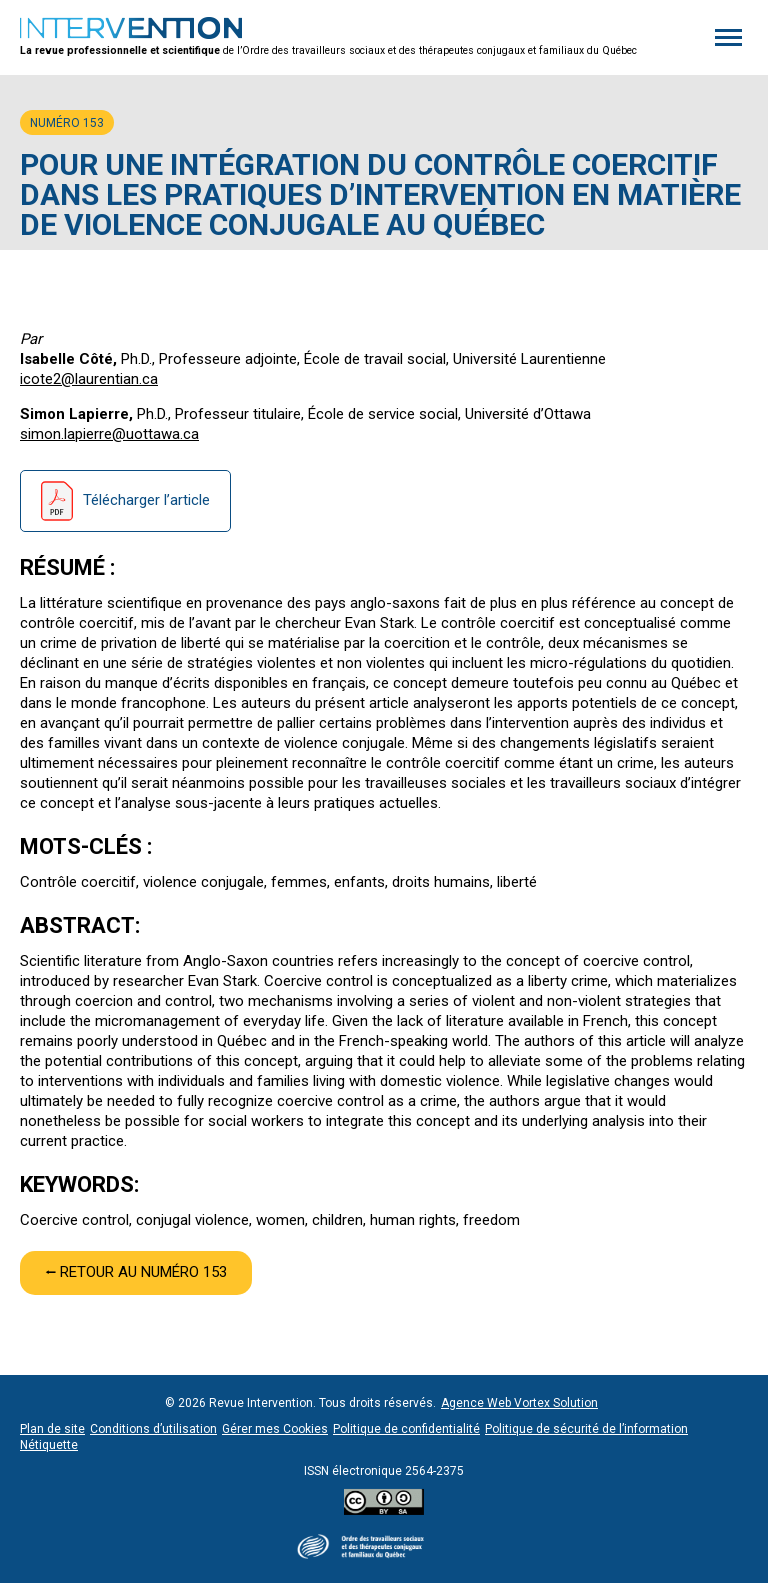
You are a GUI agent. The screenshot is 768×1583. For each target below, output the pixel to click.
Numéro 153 (67, 123)
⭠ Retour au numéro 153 (136, 1272)
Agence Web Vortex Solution (519, 1403)
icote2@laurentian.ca (89, 379)
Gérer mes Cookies (275, 1429)
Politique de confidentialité (406, 1429)
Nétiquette (49, 1445)
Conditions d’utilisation (153, 1429)
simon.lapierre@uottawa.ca (109, 434)
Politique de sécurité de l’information (586, 1429)
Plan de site (52, 1429)
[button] (728, 38)
